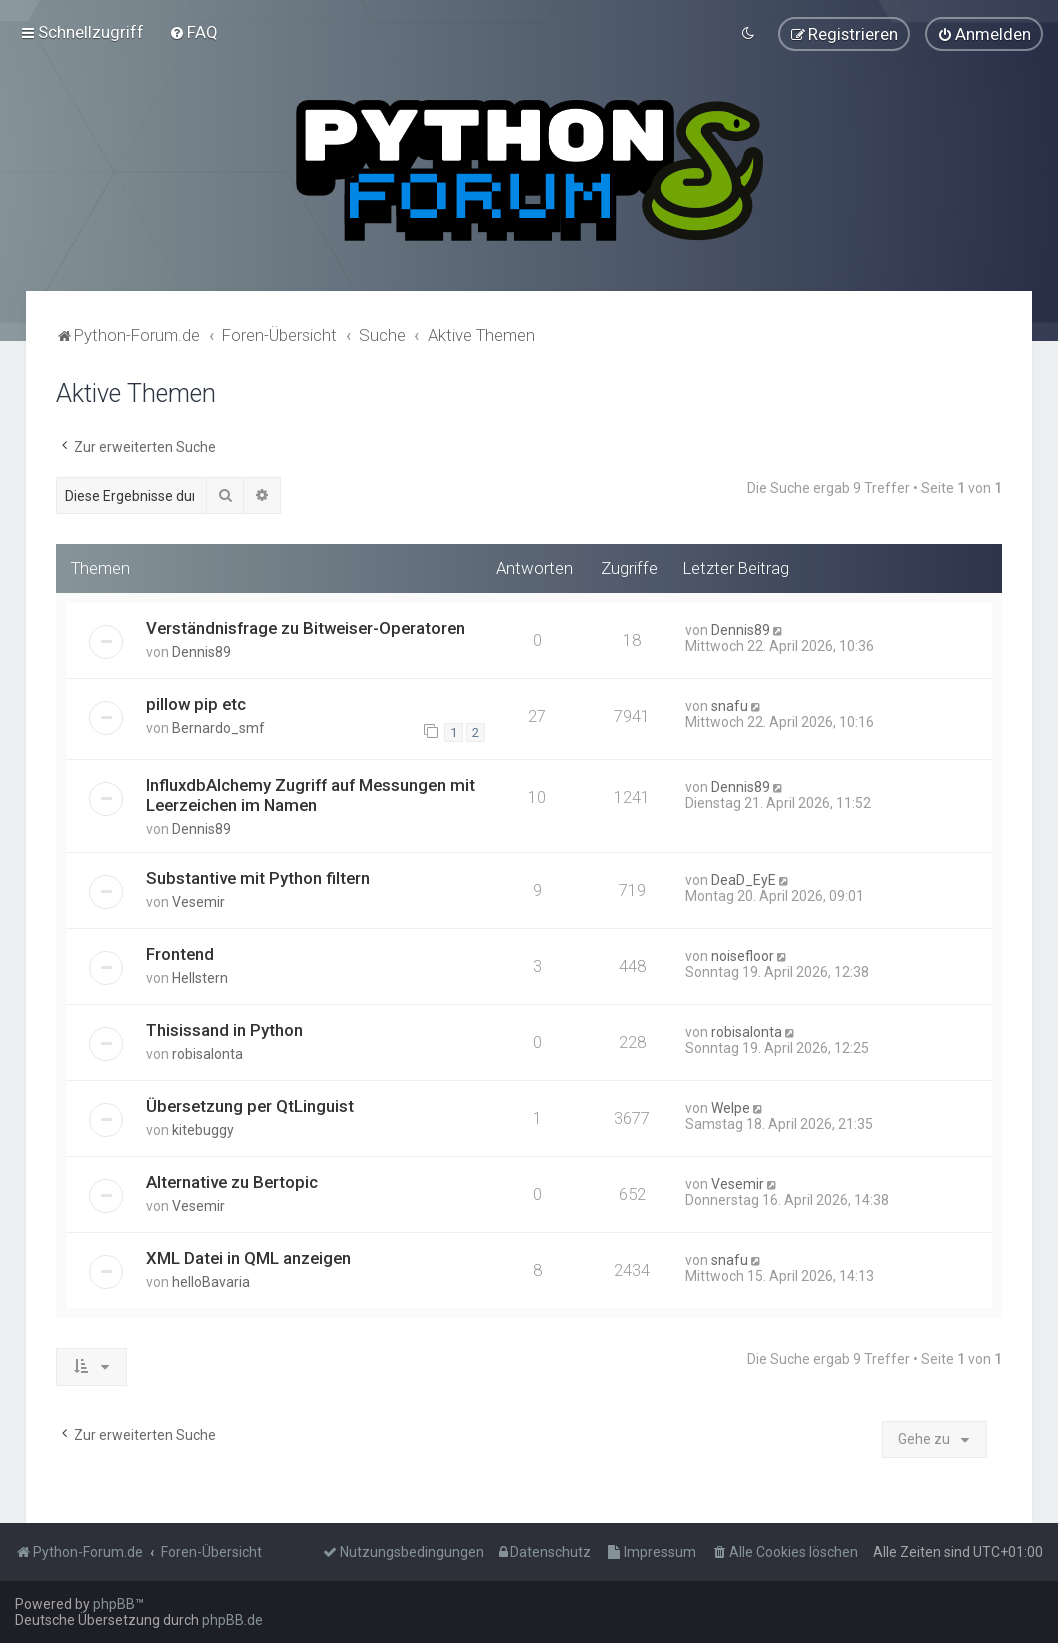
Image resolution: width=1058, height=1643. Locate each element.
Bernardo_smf (218, 725)
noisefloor (742, 954)
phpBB (114, 1604)
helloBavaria (211, 1279)
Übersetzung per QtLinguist (250, 1104)
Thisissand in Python (224, 1028)
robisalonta (207, 1052)
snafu (729, 703)
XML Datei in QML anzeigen (248, 1255)
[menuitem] (193, 31)
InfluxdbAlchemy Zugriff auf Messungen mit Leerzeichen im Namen (310, 793)
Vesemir (198, 900)
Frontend (180, 952)
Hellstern (200, 976)
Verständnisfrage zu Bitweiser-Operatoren (305, 625)
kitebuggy (203, 1128)
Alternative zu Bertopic (232, 1179)
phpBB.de (232, 1620)
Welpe (730, 1106)
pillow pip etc (196, 701)
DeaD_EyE (743, 878)
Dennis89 (201, 649)
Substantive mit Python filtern (258, 876)
